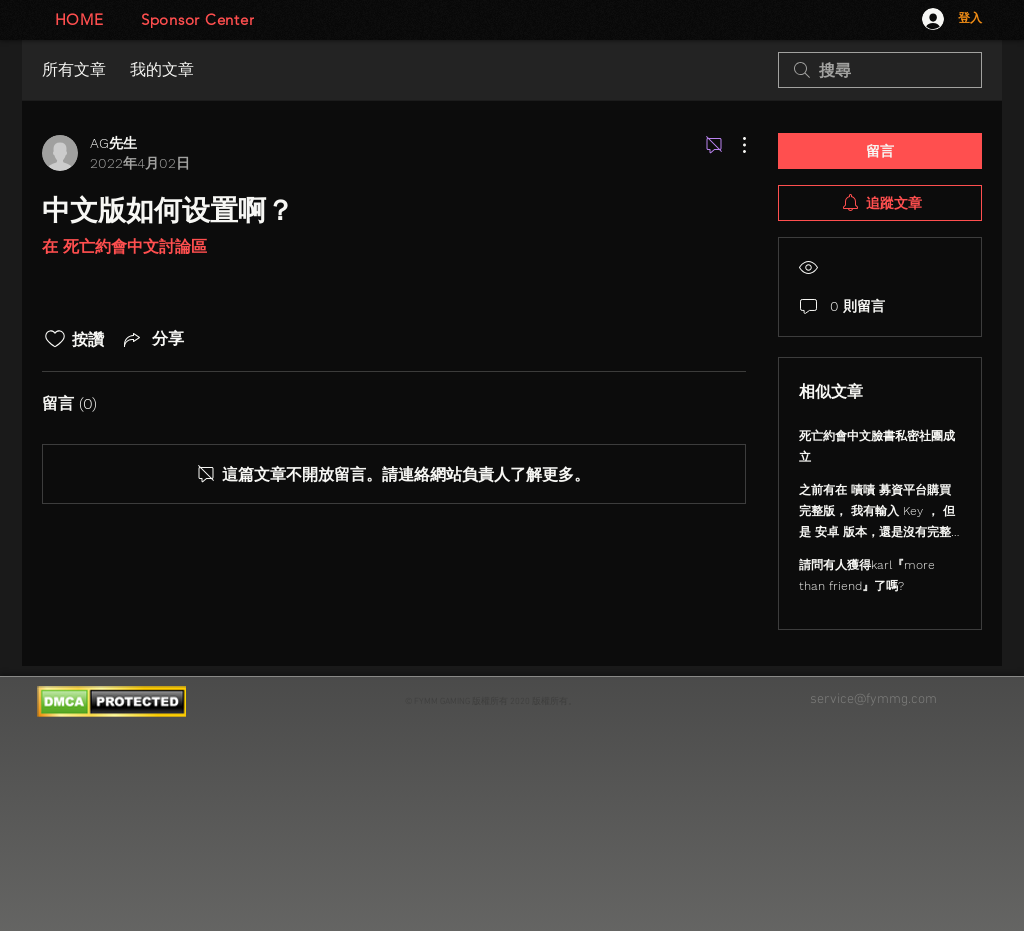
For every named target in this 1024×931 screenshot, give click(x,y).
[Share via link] (152, 339)
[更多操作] (734, 145)
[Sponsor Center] (197, 19)
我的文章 (162, 69)
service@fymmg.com (873, 699)
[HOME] (79, 19)
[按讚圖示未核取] (55, 339)
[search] (880, 70)
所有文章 (74, 69)
